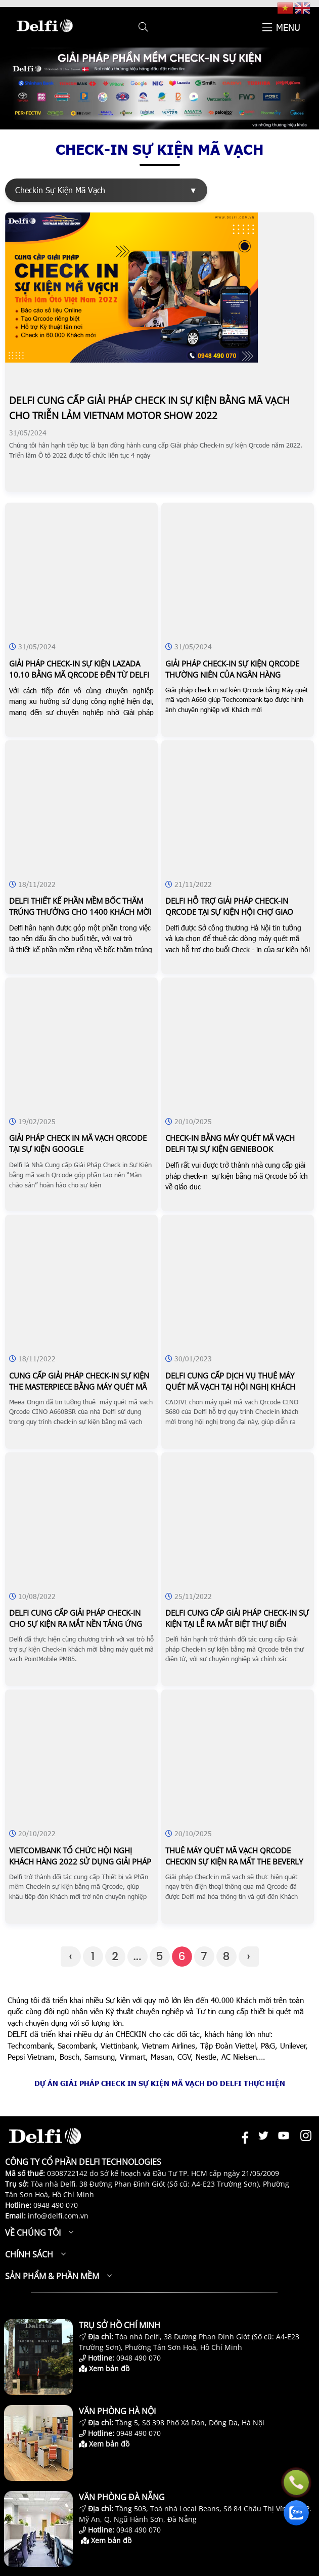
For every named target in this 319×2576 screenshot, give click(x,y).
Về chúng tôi (33, 2232)
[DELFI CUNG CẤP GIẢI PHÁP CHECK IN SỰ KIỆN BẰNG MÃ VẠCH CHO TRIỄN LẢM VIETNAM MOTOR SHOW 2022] (131, 360)
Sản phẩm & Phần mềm (52, 2276)
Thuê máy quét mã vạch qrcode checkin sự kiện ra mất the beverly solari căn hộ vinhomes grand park (237, 1861)
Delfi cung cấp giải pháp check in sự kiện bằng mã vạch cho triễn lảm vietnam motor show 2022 (149, 408)
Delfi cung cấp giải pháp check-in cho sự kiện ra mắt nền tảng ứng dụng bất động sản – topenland (75, 1624)
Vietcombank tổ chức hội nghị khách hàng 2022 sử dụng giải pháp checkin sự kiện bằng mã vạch (80, 1861)
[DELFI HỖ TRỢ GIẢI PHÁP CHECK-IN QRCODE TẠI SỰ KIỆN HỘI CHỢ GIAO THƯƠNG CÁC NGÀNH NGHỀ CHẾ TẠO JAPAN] (237, 768)
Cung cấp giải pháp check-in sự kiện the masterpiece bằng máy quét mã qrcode (79, 1386)
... (137, 1956)
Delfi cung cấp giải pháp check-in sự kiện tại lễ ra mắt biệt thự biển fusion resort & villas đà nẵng (237, 1624)
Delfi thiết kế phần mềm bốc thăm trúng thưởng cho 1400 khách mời (80, 906)
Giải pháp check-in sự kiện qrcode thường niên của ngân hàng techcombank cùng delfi (232, 674)
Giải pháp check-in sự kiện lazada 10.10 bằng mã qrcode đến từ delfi (79, 669)
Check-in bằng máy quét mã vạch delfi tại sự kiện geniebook (230, 1143)
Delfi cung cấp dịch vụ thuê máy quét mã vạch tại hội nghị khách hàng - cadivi (230, 1386)
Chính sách (29, 2254)
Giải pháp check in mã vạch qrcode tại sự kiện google (78, 1143)
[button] (143, 27)
